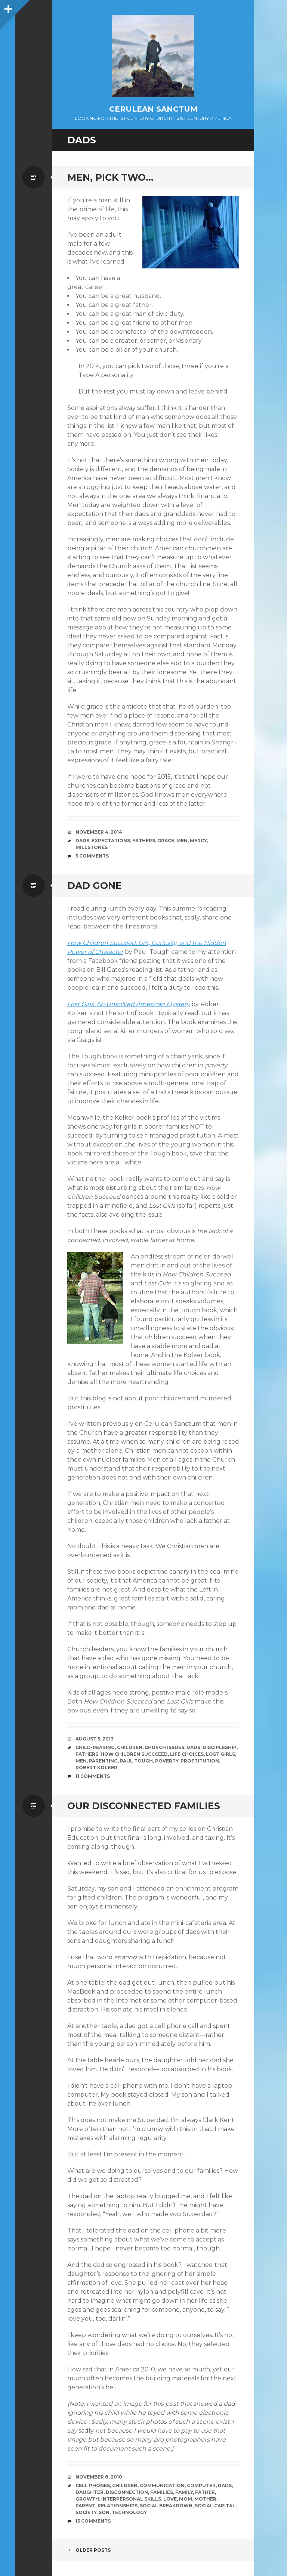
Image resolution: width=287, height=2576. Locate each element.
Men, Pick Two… (110, 177)
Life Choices (187, 1754)
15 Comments (93, 2521)
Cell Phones (92, 2485)
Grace (165, 840)
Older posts (89, 2550)
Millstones (91, 847)
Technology (129, 2512)
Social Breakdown (166, 2505)
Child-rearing (95, 1747)
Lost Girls (220, 1754)
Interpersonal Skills (131, 2499)
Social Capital (215, 2505)
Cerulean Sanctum (153, 109)
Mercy (198, 840)
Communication (162, 2485)
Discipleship (220, 1747)
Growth (87, 2499)
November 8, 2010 (98, 2477)
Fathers (143, 840)
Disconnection (127, 2492)
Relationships (118, 2505)
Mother (205, 2499)
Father (205, 2492)
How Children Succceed (134, 1754)
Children (129, 1747)
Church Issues (164, 1747)
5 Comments (92, 856)
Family (184, 2492)
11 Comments (92, 1776)
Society (85, 2512)
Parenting (103, 1761)
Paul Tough (136, 1761)
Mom (185, 2499)
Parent (85, 2505)
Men (182, 840)
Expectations (111, 840)
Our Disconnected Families (143, 1805)
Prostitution (199, 1761)
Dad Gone (94, 885)
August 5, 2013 (94, 1739)
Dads (82, 840)
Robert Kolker (96, 1767)
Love (170, 2499)
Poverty (166, 1761)
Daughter (89, 2492)
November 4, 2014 (98, 832)
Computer (201, 2485)
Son (104, 2512)
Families (161, 2492)
